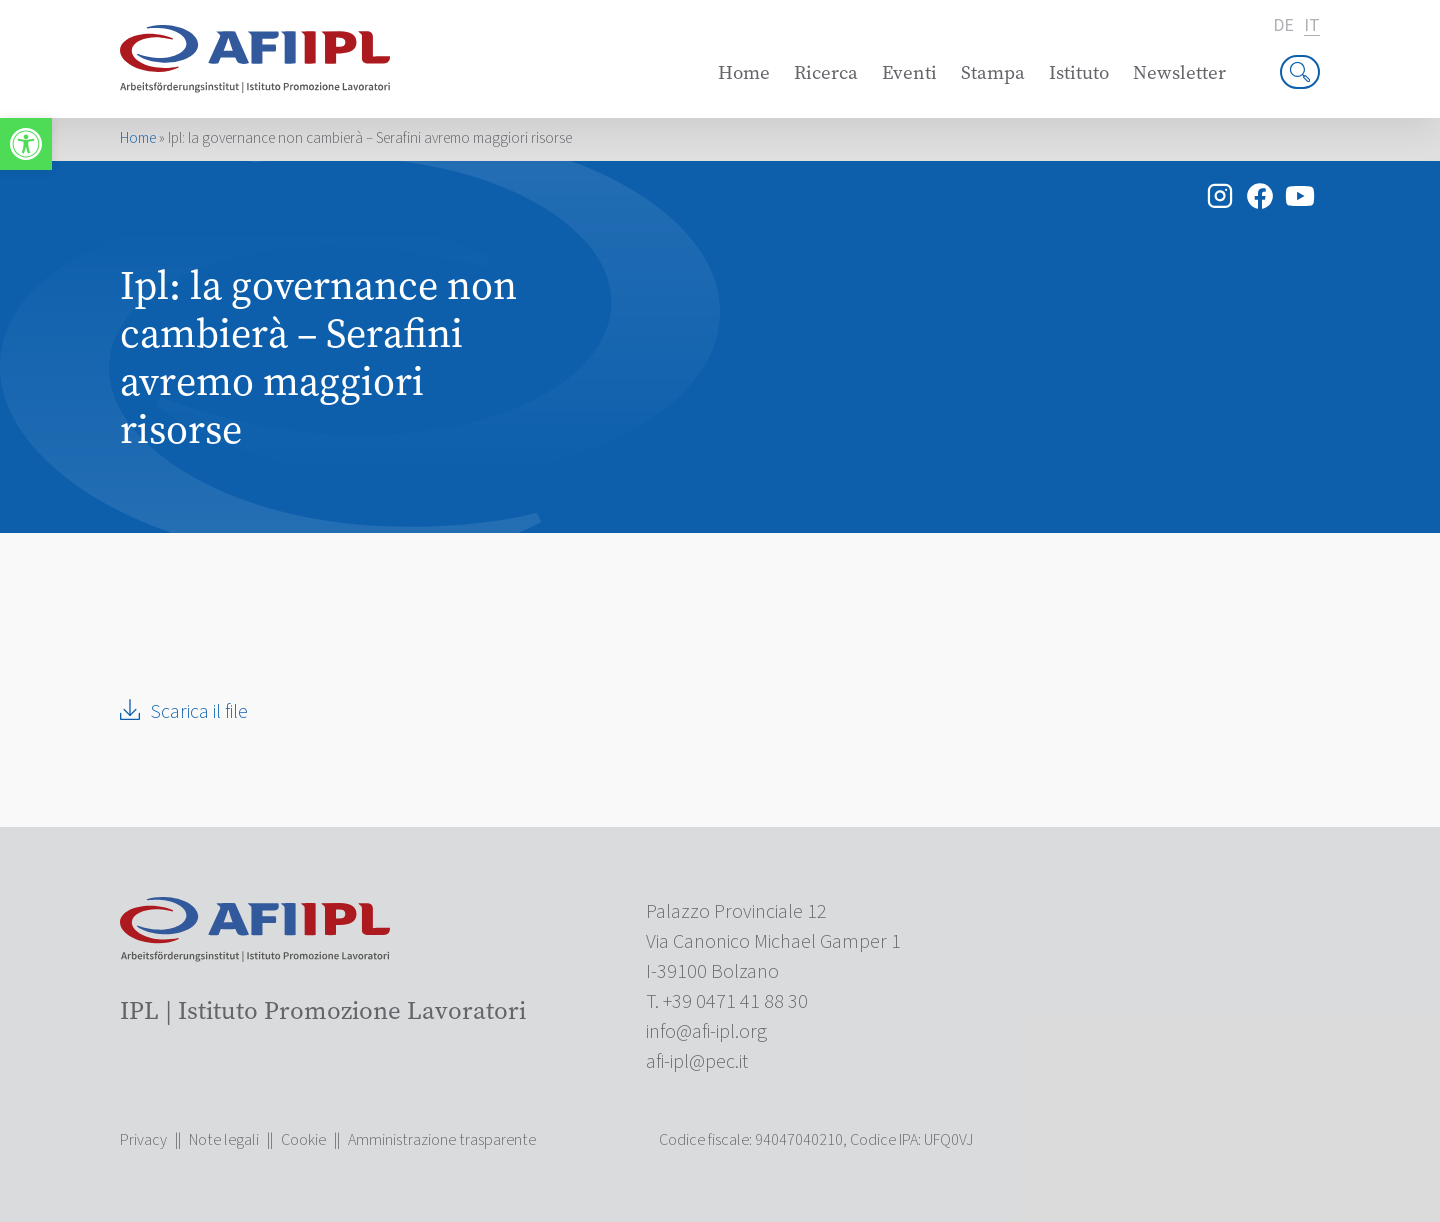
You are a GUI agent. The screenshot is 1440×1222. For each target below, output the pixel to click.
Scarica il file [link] (199, 712)
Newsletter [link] (1179, 72)
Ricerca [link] (826, 72)
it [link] (1312, 26)
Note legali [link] (224, 1140)
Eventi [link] (909, 72)
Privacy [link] (143, 1140)
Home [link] (744, 72)
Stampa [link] (993, 72)
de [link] (1283, 26)
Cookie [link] (303, 1140)
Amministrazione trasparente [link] (442, 1140)
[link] (26, 144)
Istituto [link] (1079, 72)
